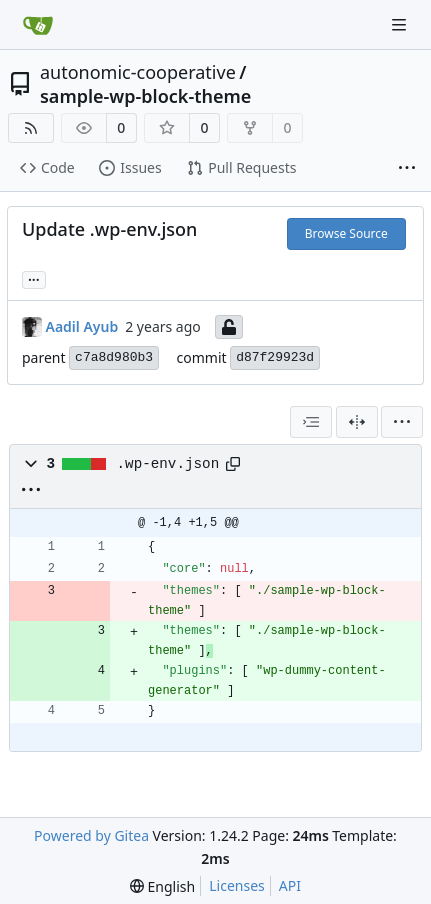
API (290, 885)
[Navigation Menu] (401, 24)
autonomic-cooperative (138, 72)
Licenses (237, 885)
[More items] (407, 169)
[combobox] (311, 422)
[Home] (38, 25)
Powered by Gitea (91, 835)
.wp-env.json (168, 464)
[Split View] (357, 422)
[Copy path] (233, 464)
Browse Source (346, 233)
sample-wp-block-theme (145, 96)
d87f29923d (275, 357)
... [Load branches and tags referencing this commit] (34, 278)
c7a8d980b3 (114, 357)
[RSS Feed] (31, 128)
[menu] (402, 422)
